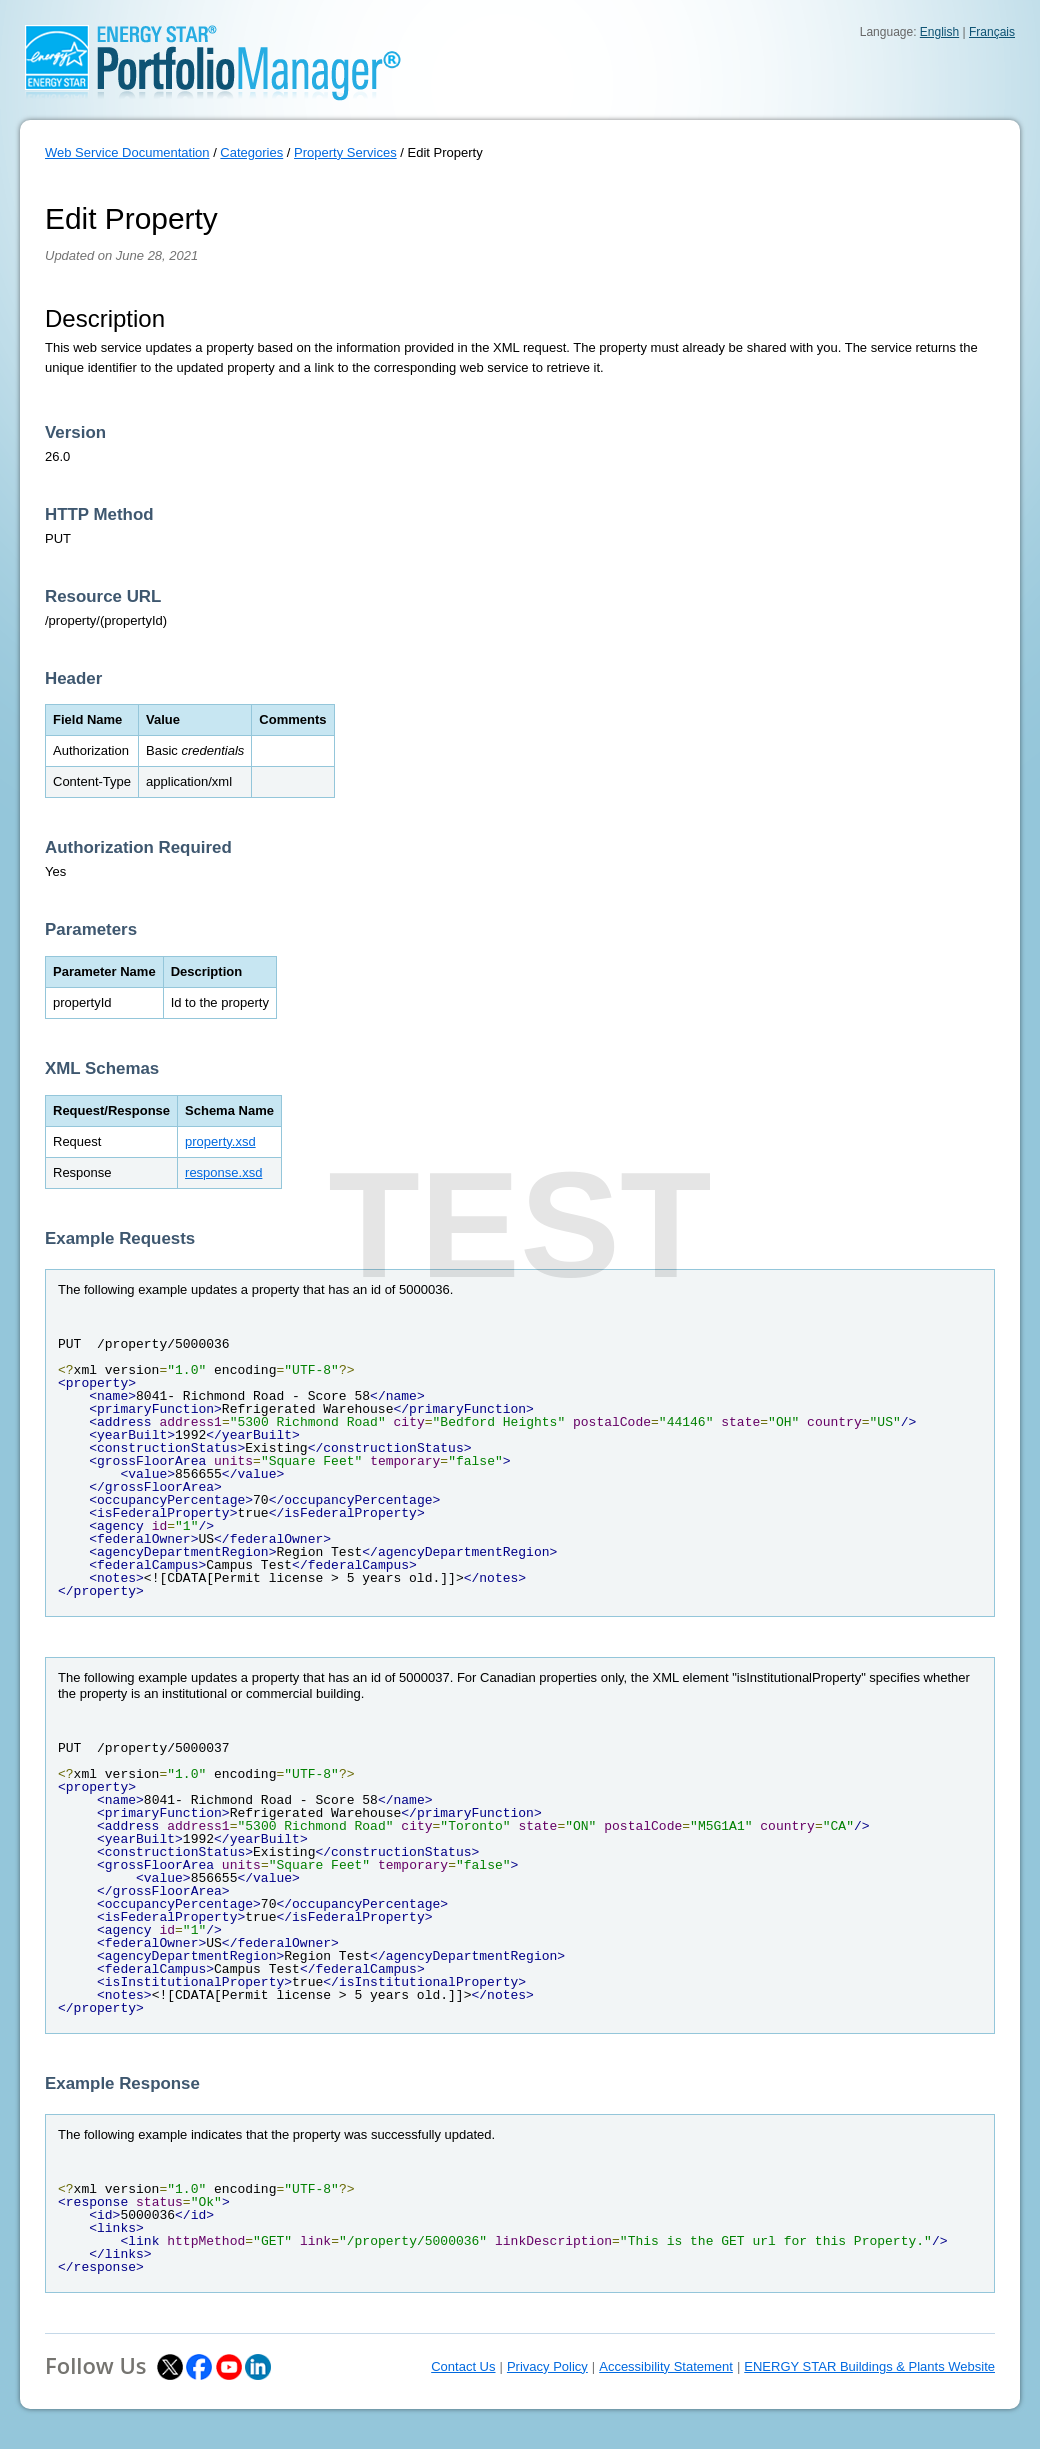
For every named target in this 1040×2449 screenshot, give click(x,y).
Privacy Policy (547, 2366)
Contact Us (463, 2366)
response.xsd (223, 1172)
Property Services (345, 152)
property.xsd (220, 1141)
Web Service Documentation (127, 152)
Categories (251, 152)
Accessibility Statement (666, 2366)
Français (992, 32)
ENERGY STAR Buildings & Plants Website (869, 2366)
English (939, 32)
